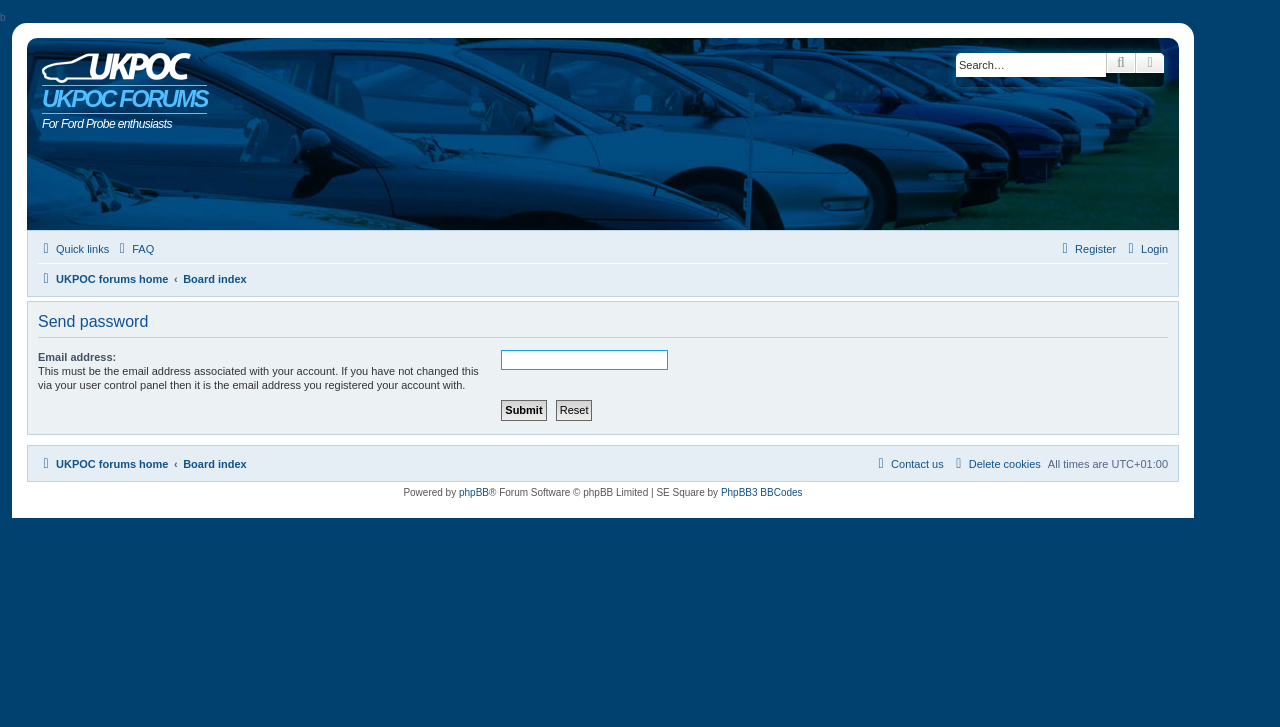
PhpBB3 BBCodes (762, 492)
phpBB (474, 492)
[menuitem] (134, 249)
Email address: (77, 357)
